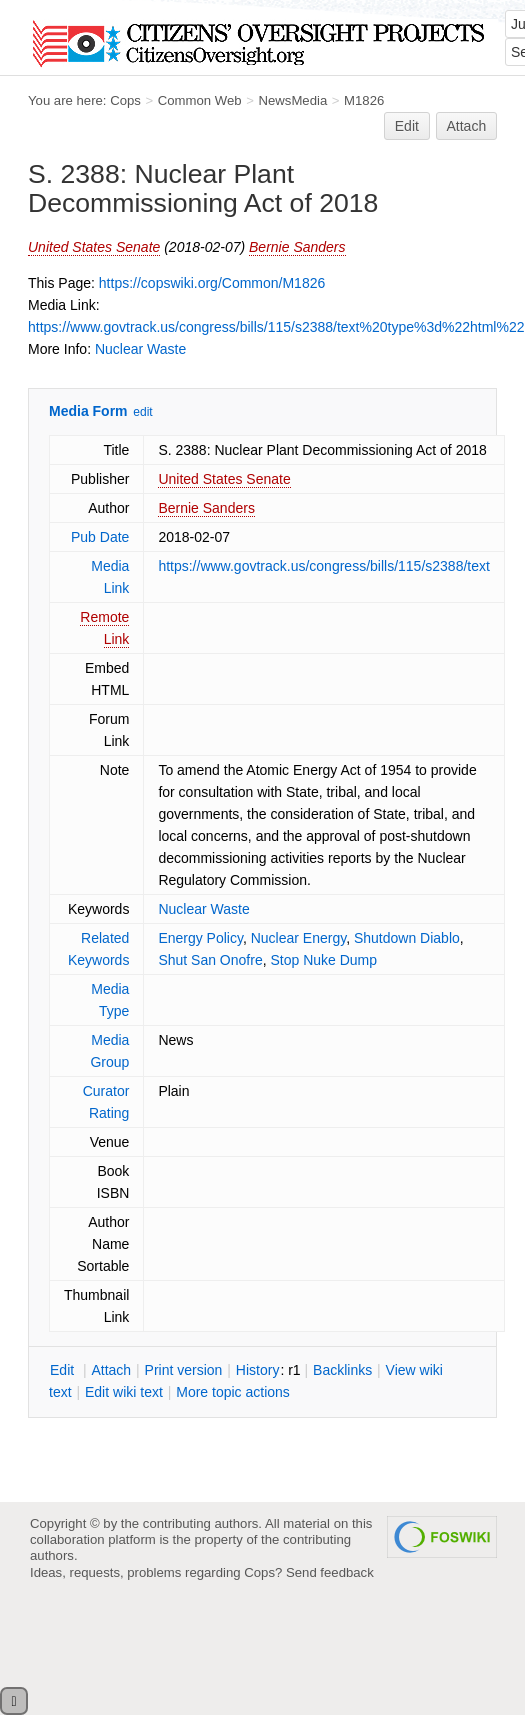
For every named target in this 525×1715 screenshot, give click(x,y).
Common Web (200, 100)
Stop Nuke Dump (323, 960)
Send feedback (330, 1572)
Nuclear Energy (298, 938)
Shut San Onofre (210, 960)
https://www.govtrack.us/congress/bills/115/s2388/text (324, 566)
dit (64, 1370)
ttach (111, 1370)
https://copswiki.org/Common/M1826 (212, 283)
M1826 (364, 100)
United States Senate (94, 247)
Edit (407, 126)
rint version (184, 1370)
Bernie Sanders (297, 247)
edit (142, 412)
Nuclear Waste (140, 349)
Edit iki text (124, 1392)
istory (258, 1370)
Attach (467, 126)
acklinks (342, 1370)
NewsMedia (292, 100)
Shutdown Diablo (407, 938)
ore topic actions (233, 1392)
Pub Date (100, 537)
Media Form (88, 411)
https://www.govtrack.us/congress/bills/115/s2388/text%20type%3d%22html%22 (276, 327)
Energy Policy (200, 938)
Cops (125, 100)
